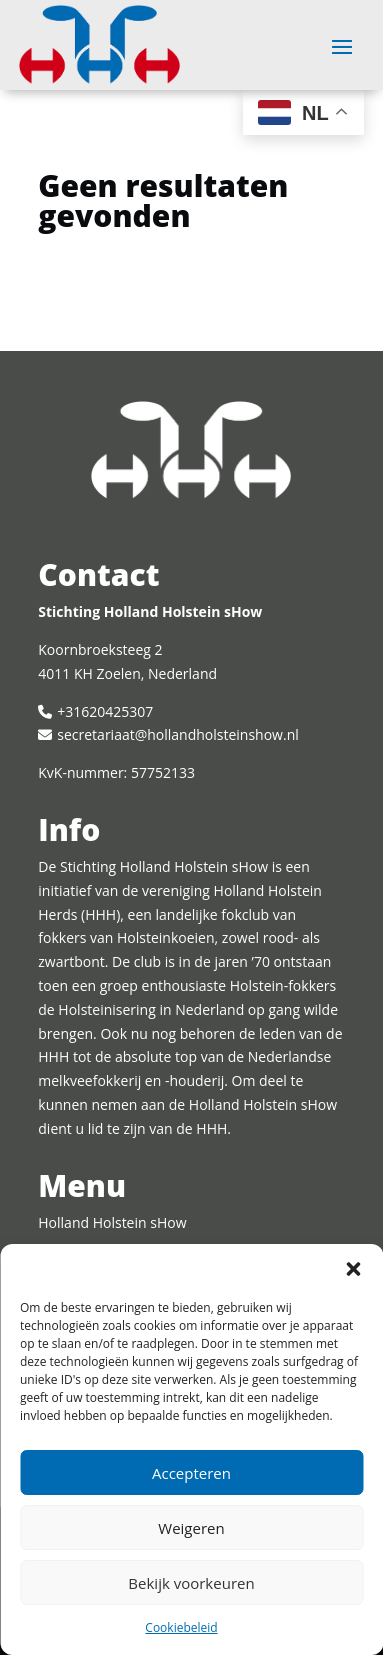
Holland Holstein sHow (112, 1222)
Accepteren (191, 1473)
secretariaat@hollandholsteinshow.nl (177, 734)
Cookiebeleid (181, 1627)
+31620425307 (105, 711)
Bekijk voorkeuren (191, 1583)
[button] (353, 1269)
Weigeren (191, 1528)
